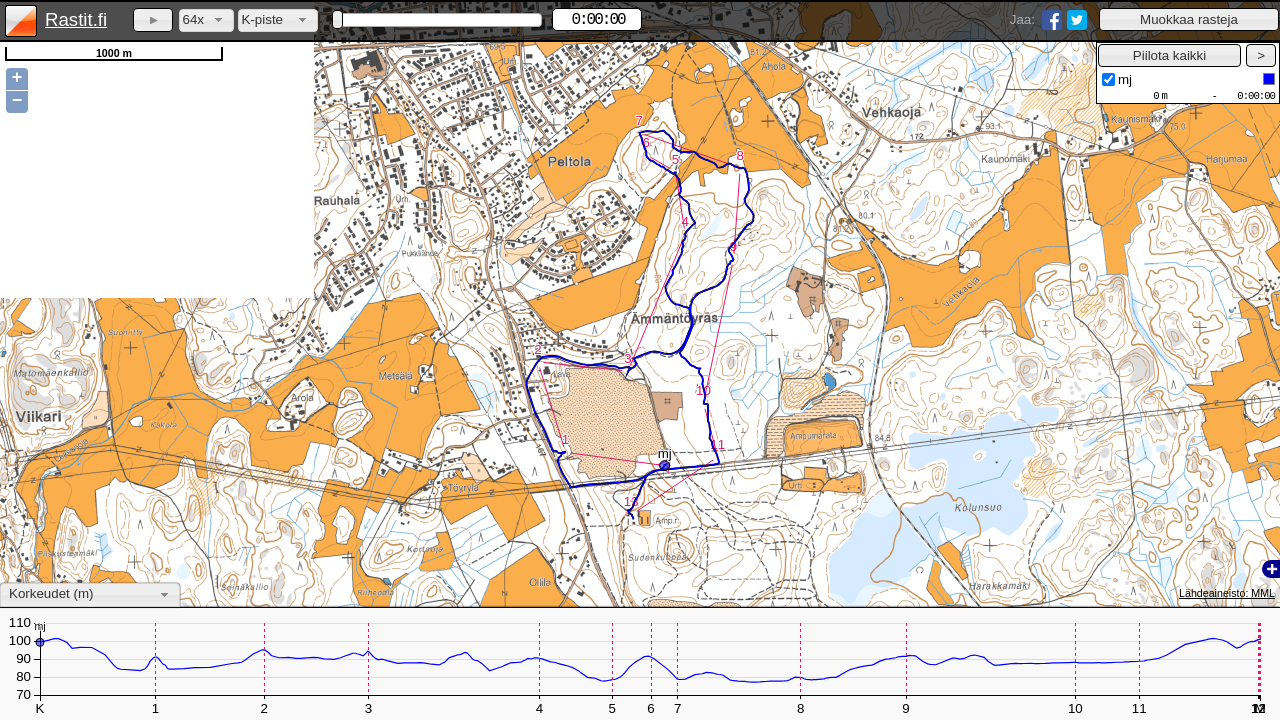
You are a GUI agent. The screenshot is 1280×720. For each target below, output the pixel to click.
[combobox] (206, 20)
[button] (1189, 19)
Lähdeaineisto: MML (1227, 593)
